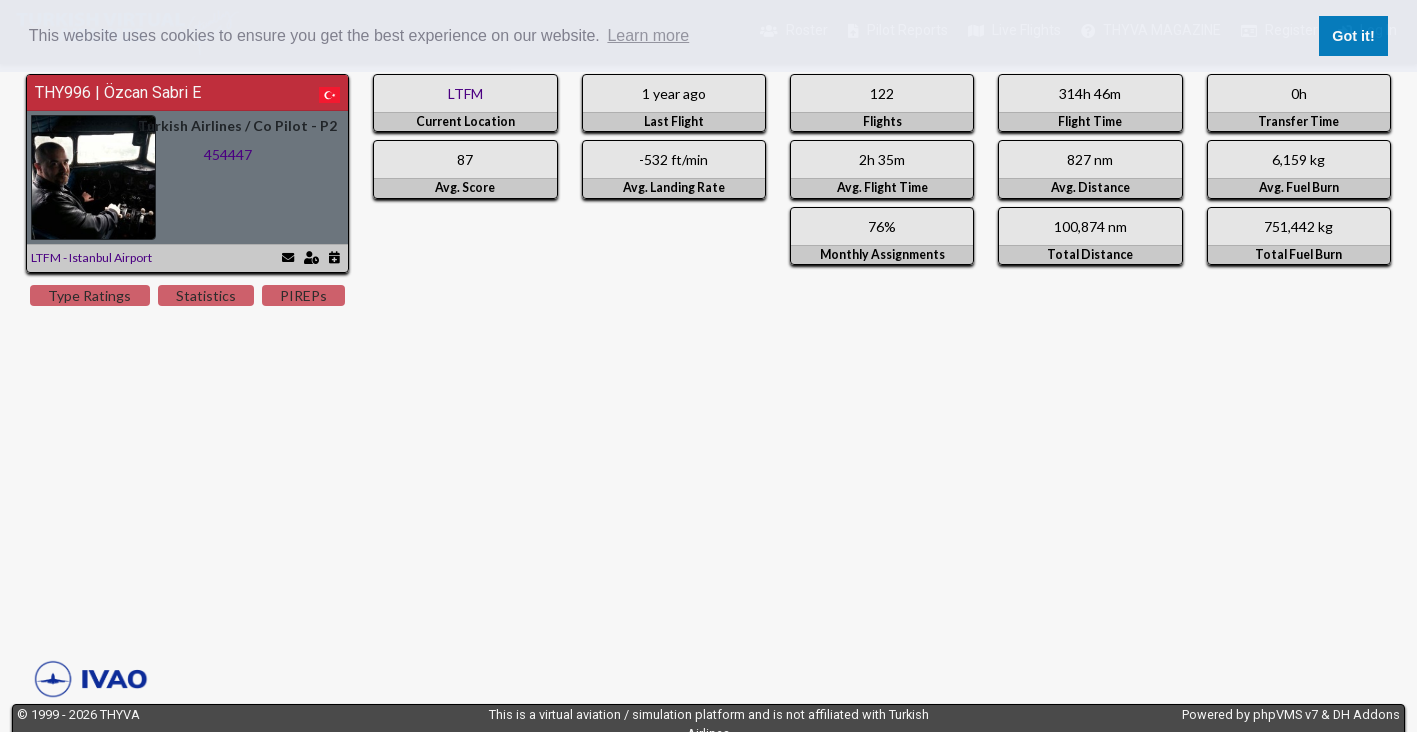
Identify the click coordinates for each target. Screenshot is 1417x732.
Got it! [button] (1353, 36)
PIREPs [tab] (303, 295)
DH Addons (1366, 714)
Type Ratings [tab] (89, 295)
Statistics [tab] (206, 295)
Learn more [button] (648, 35)
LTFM (465, 93)
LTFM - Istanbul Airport (91, 257)
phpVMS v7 (1285, 714)
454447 (228, 154)
